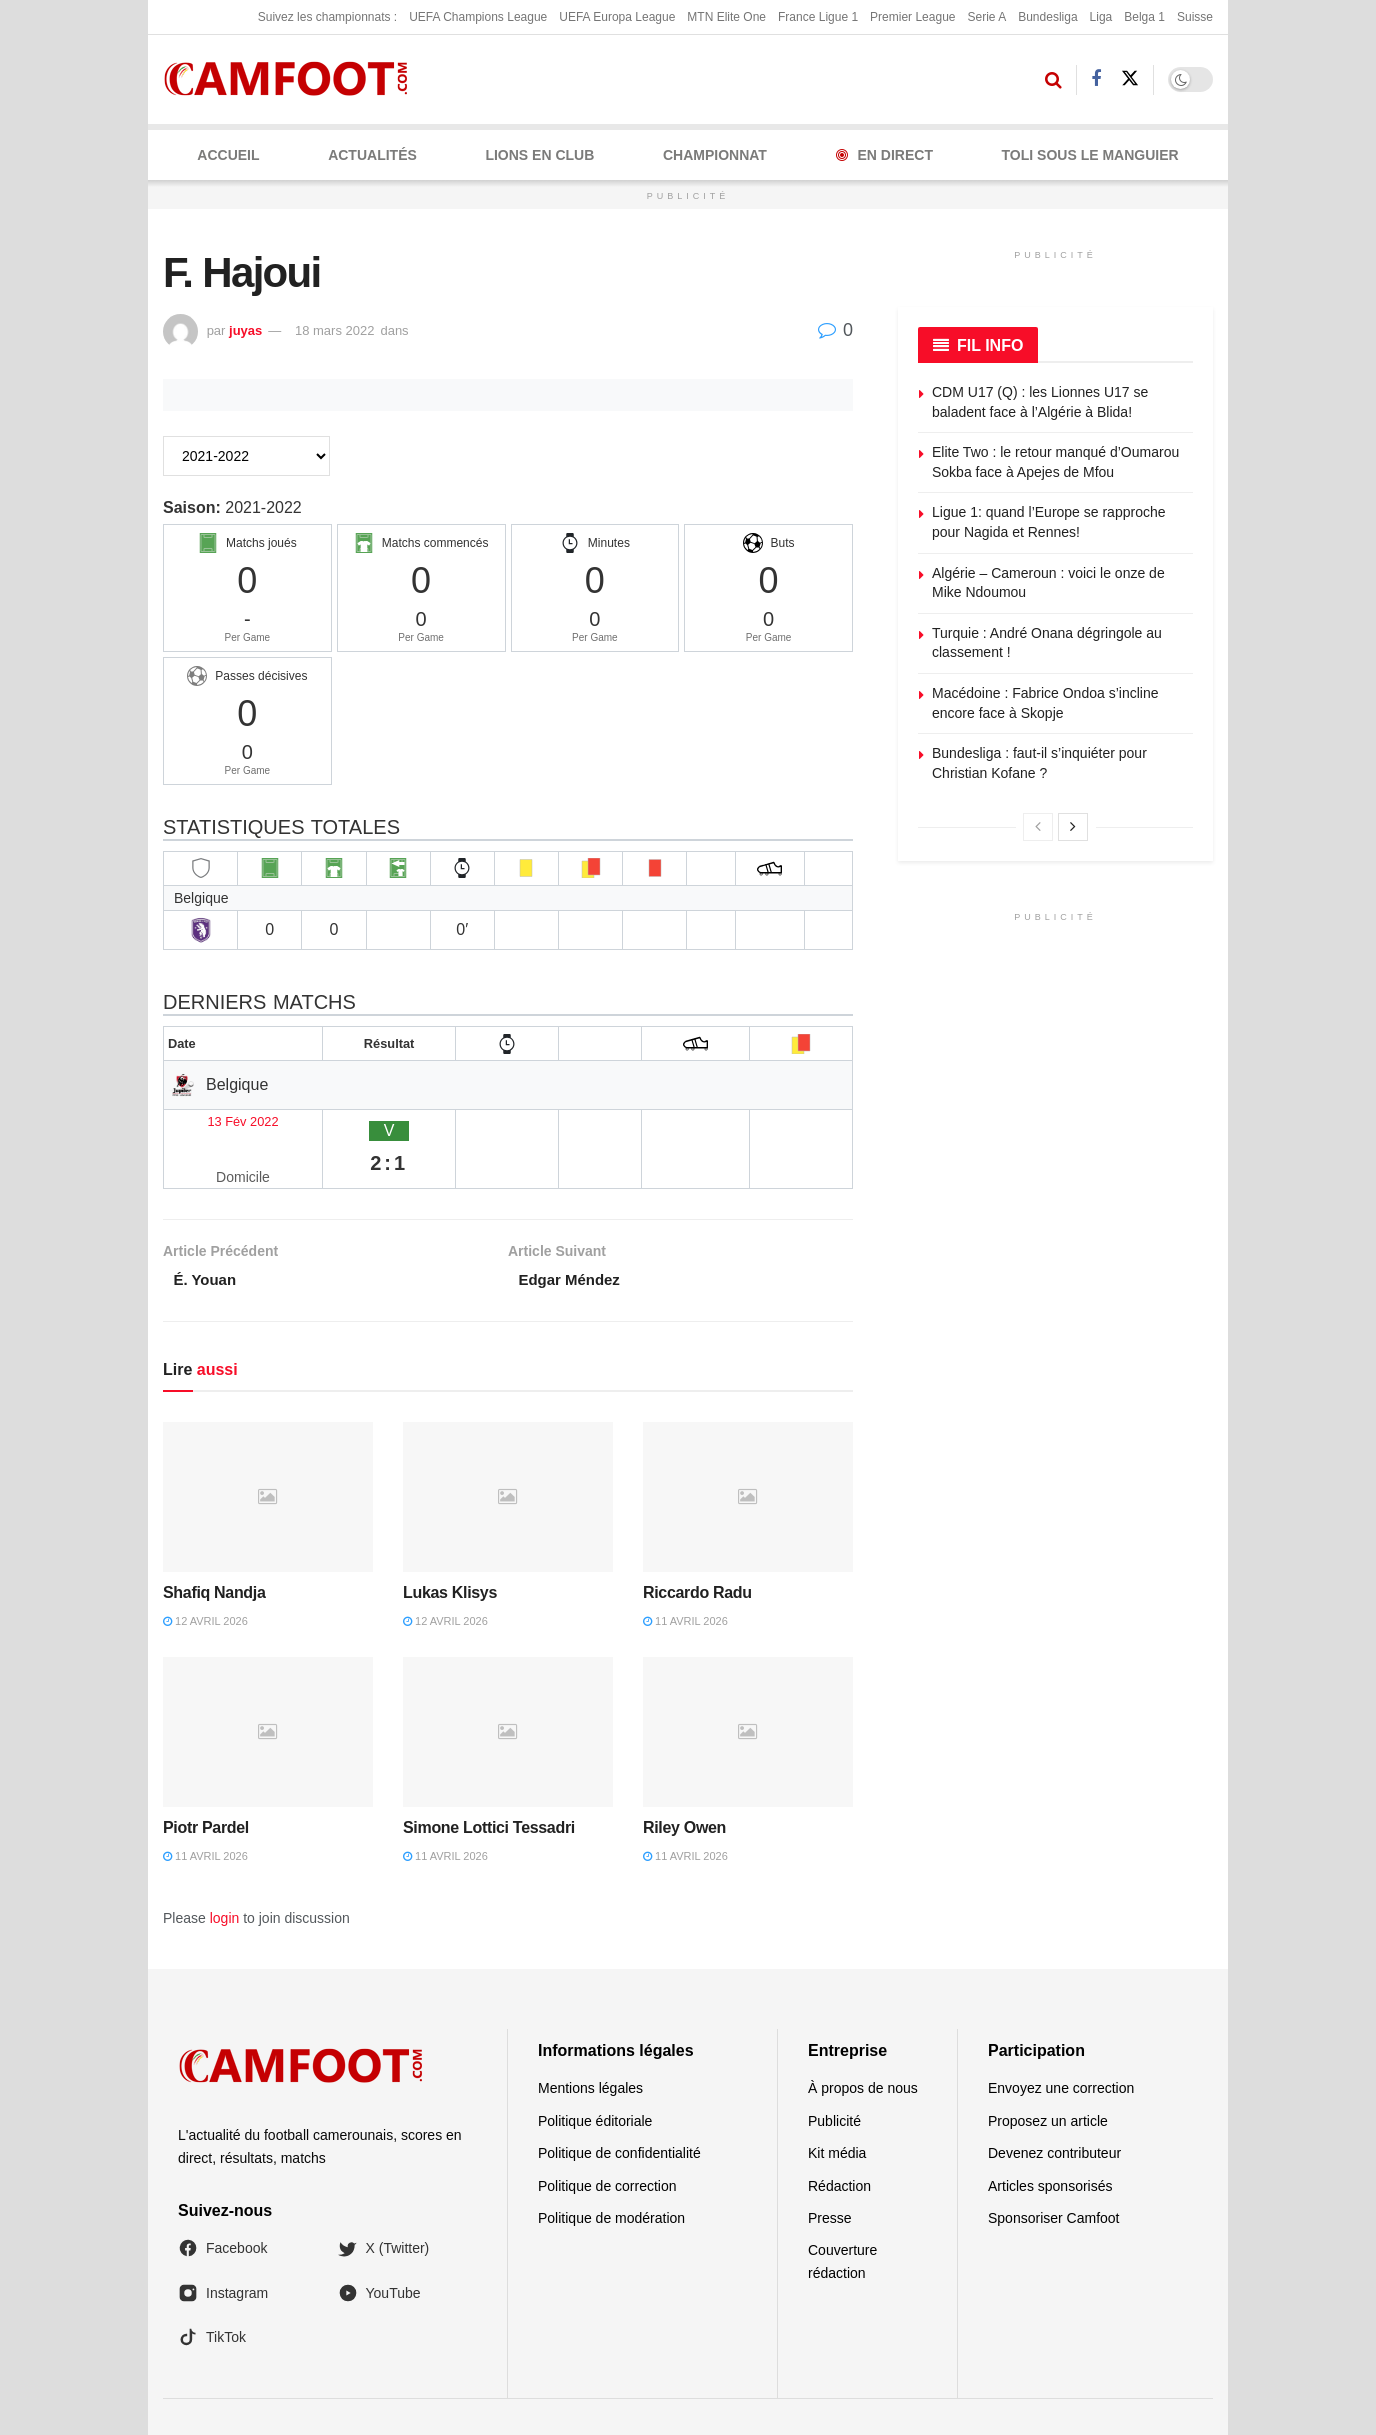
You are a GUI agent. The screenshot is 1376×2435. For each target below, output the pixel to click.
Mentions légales (590, 2042)
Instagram (223, 2247)
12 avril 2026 (205, 1575)
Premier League (912, 17)
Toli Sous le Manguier (1090, 155)
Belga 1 (1144, 17)
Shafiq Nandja (214, 1546)
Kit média (837, 2107)
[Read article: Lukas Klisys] (508, 1451)
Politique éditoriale (595, 2075)
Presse (830, 2172)
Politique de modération (611, 2172)
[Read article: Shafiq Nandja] (268, 1451)
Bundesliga (1047, 17)
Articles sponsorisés (1050, 2140)
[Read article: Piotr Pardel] (268, 1686)
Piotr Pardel (206, 1781)
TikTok (212, 2291)
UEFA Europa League (617, 17)
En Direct (884, 155)
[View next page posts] (1073, 827)
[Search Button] (1053, 80)
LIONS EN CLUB (539, 155)
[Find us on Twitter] (1130, 79)
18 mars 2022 (335, 330)
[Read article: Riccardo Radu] (748, 1451)
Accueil (228, 155)
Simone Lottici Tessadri (489, 1781)
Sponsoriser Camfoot (1054, 2172)
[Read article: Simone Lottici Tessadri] (508, 1686)
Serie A (986, 17)
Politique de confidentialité (619, 2107)
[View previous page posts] (1038, 827)
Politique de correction (607, 2140)
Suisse (1195, 17)
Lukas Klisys (450, 1546)
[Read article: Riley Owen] (748, 1686)
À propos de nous (863, 2042)
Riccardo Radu (697, 1546)
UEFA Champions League (478, 17)
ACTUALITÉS (372, 155)
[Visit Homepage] (292, 79)
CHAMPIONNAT (715, 155)
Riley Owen (684, 1781)
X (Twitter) (384, 2202)
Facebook (222, 2202)
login (225, 1872)
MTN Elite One (726, 17)
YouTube (379, 2247)
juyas (245, 330)
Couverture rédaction (842, 2215)
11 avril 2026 (685, 1575)
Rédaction (839, 2140)
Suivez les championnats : (327, 17)
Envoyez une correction (1061, 2042)
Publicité (834, 2075)
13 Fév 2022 (216, 1118)
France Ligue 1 (818, 17)
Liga (1101, 17)
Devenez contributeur (1054, 2107)
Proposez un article (1048, 2075)
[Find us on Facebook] (1096, 79)
